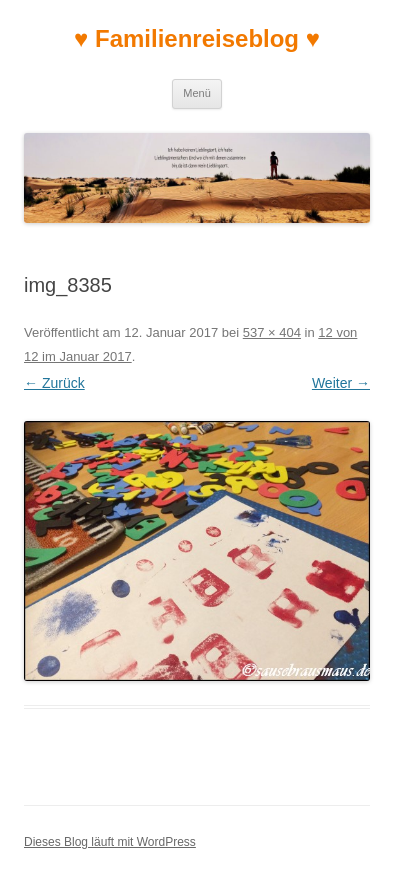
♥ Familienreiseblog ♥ (197, 38)
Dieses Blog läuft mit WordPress (110, 842)
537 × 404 (272, 332)
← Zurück (54, 383)
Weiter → (341, 383)
